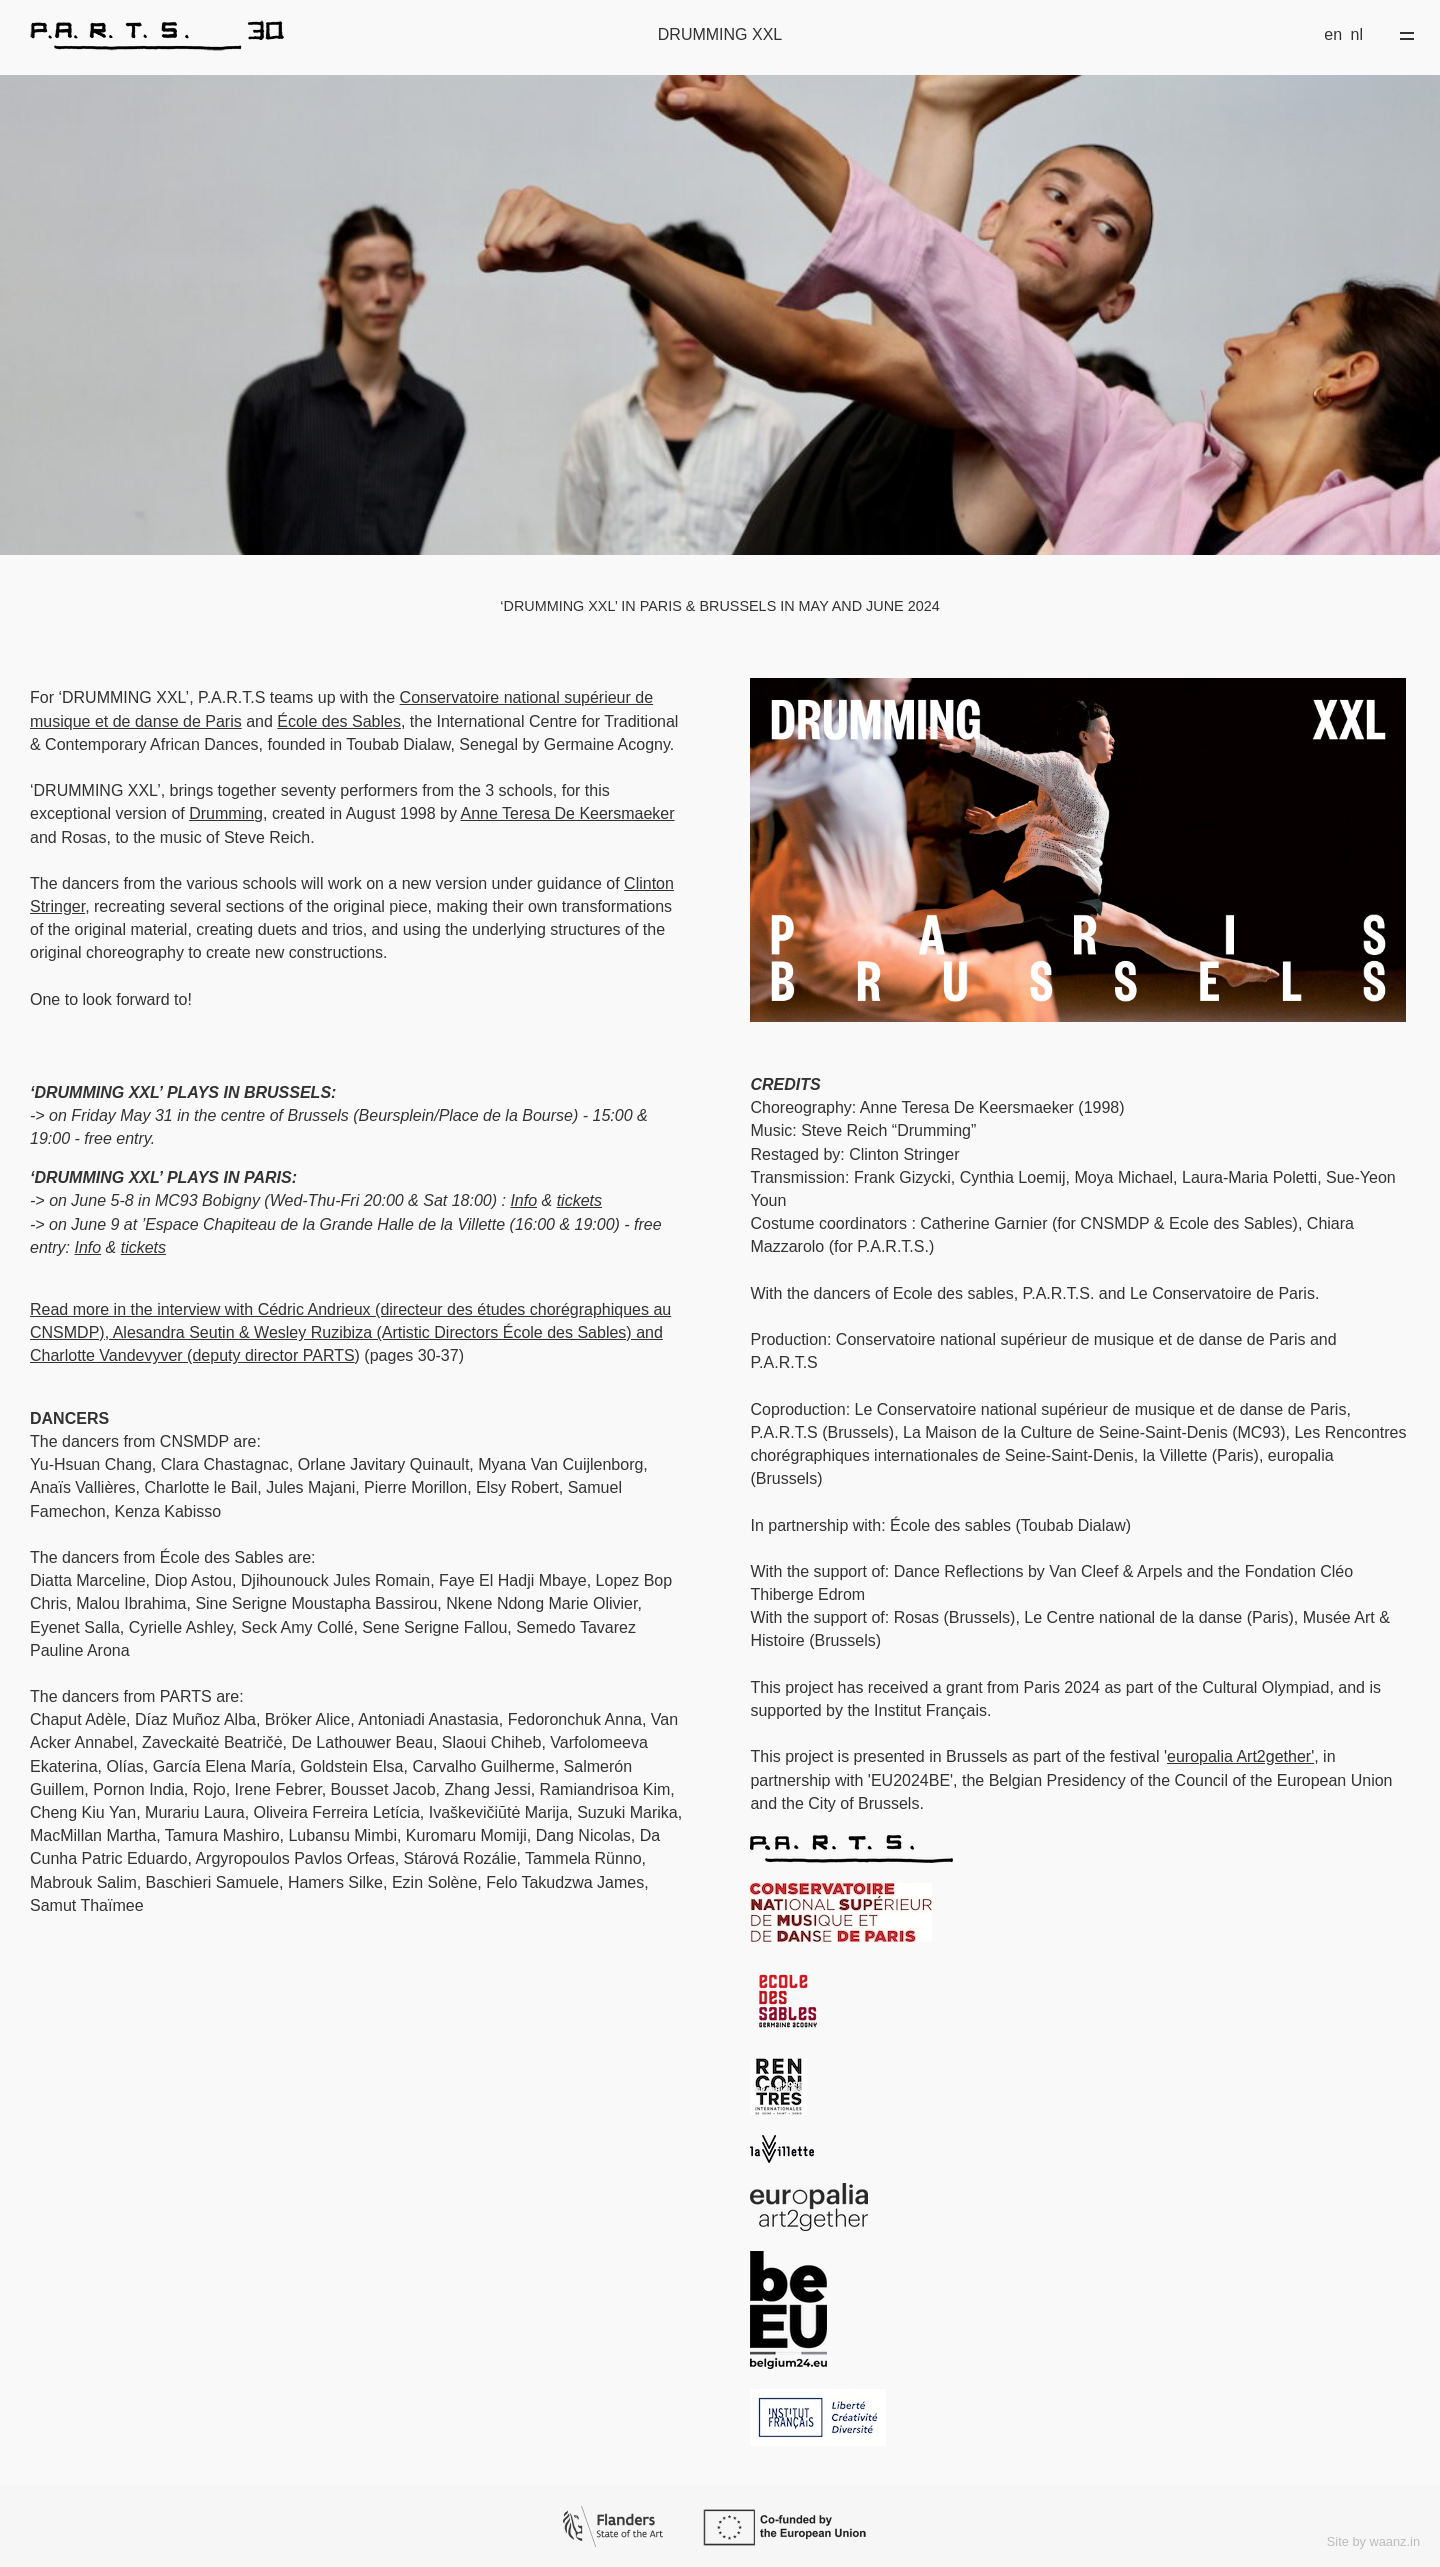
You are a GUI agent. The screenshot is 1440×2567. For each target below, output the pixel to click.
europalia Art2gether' (1240, 1756)
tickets (579, 1200)
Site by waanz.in (1373, 2541)
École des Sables (339, 721)
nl (1357, 34)
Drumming (226, 813)
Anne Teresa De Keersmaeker (567, 813)
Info (523, 1200)
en (1333, 34)
